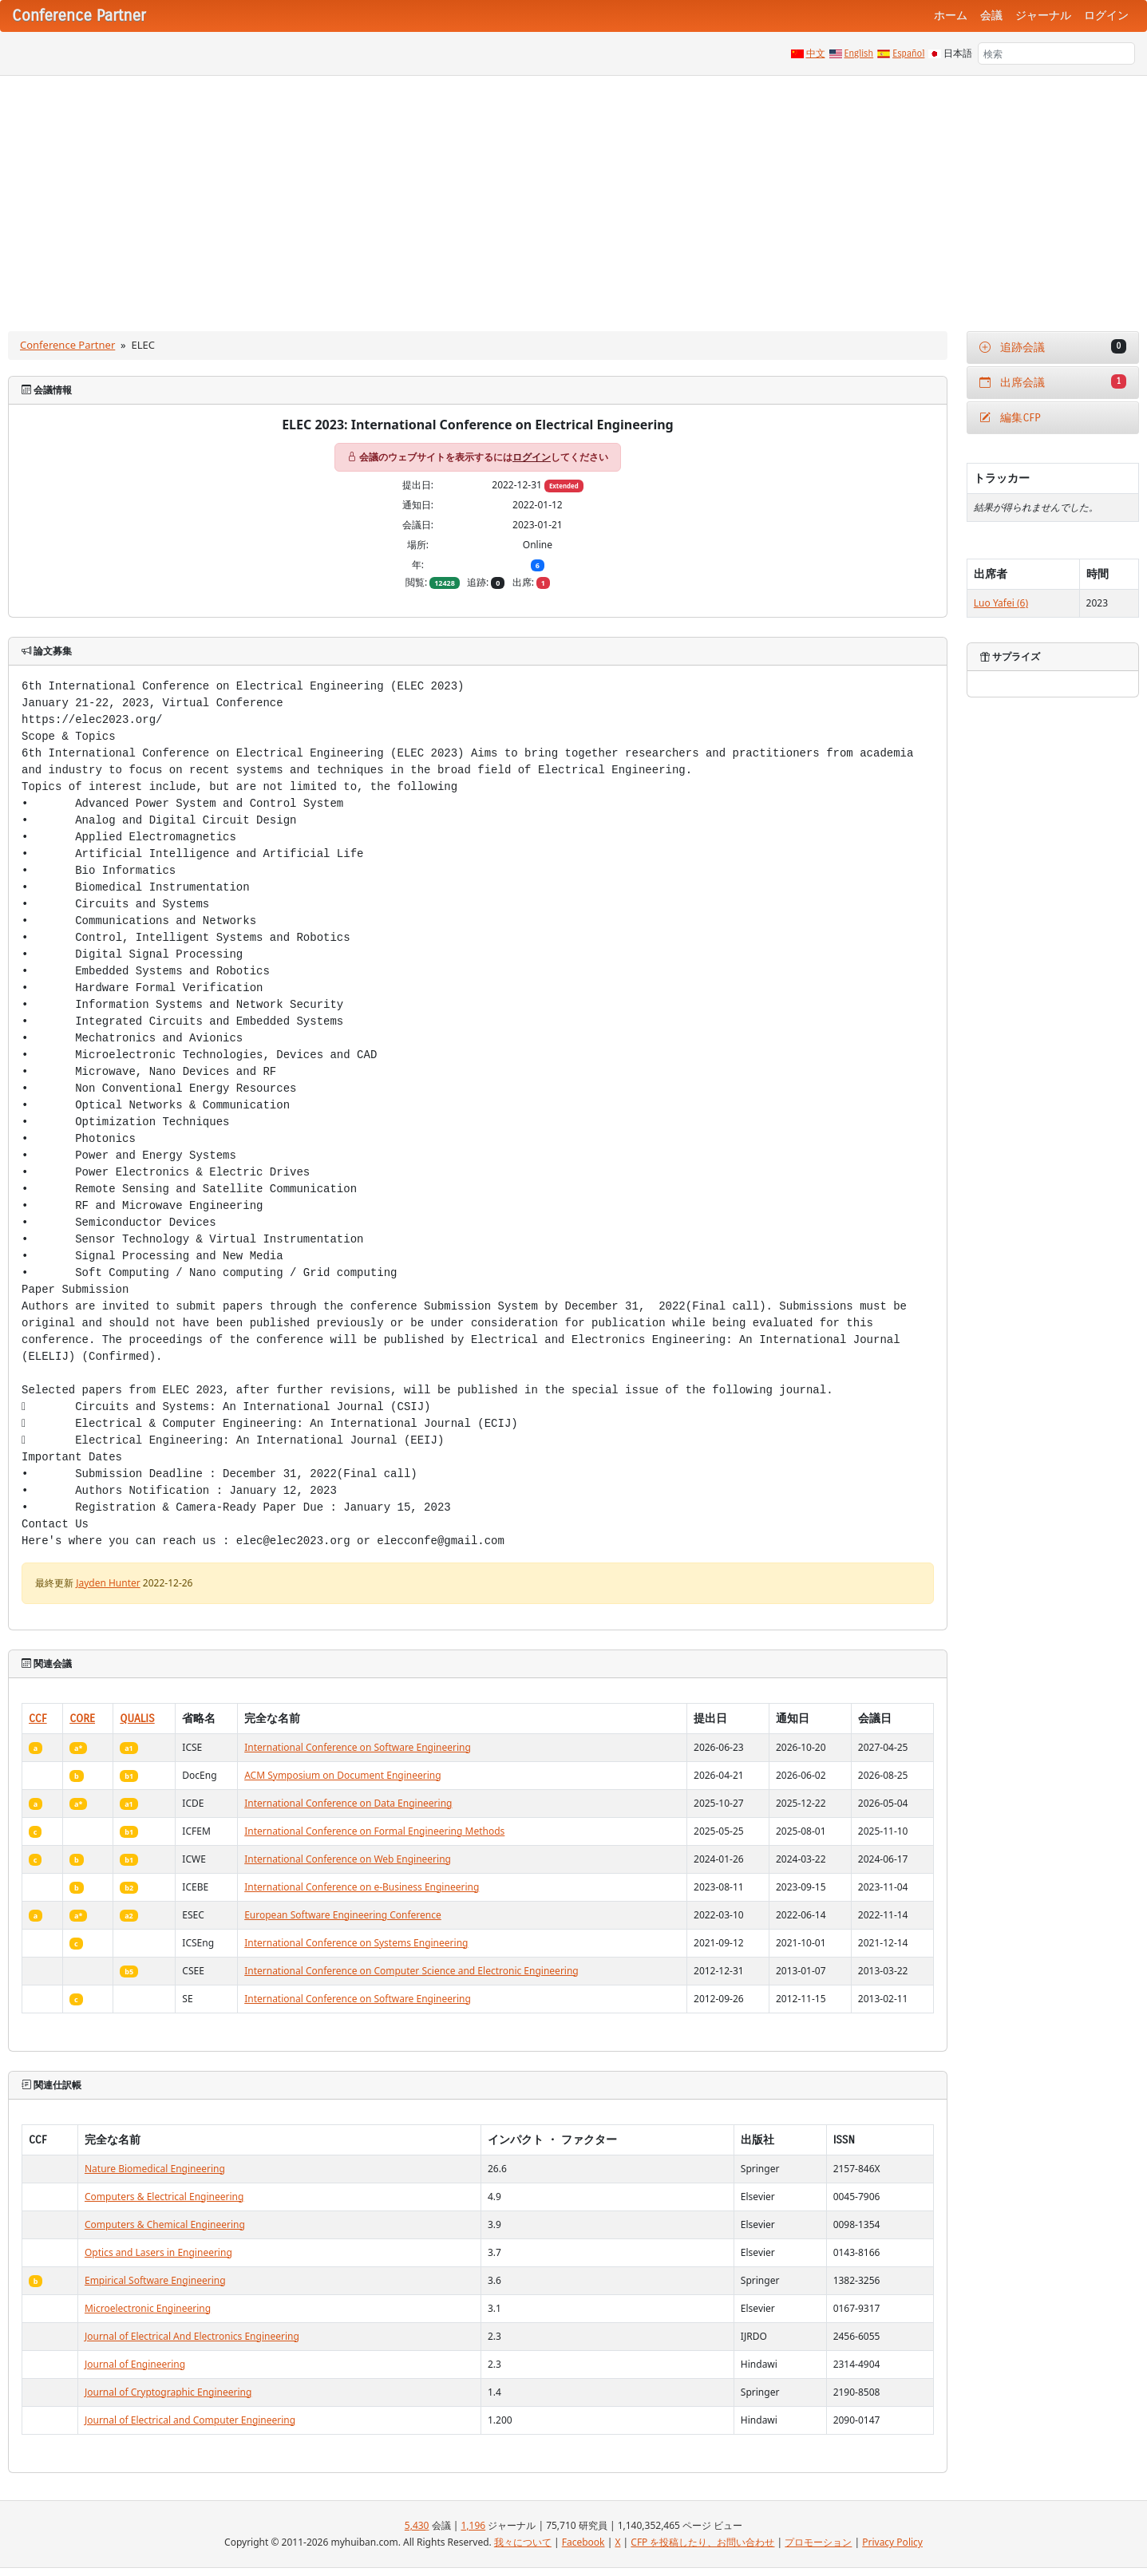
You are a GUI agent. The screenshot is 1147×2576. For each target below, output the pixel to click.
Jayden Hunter (108, 1583)
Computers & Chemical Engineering (165, 2224)
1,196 (473, 2525)
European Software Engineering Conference (342, 1915)
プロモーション (818, 2542)
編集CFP (1010, 418)
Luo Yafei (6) (1001, 603)
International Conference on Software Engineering (357, 1747)
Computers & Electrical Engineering (164, 2196)
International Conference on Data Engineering (348, 1803)
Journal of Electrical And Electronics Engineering (192, 2336)
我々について (523, 2542)
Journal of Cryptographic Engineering (168, 2392)
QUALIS (137, 1718)
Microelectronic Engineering (148, 2308)
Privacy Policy (892, 2542)
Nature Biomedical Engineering (155, 2168)
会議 (991, 15)
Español (908, 53)
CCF (38, 1718)
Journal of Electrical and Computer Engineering (190, 2420)
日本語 (957, 53)
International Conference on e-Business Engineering (361, 1887)
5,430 (417, 2525)
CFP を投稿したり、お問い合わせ (702, 2542)
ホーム (950, 15)
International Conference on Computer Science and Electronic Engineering (411, 1970)
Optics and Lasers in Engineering (158, 2252)
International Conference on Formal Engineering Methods (374, 1831)
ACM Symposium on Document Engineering (342, 1775)
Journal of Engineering (135, 2364)
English (859, 53)
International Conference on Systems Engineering (356, 1943)
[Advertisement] (574, 195)
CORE (82, 1718)
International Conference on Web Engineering (347, 1859)
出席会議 (1052, 381)
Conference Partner (67, 345)
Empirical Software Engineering (155, 2280)
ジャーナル (1043, 15)
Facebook (583, 2542)
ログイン (1106, 15)
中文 (815, 53)
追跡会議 (1052, 346)
